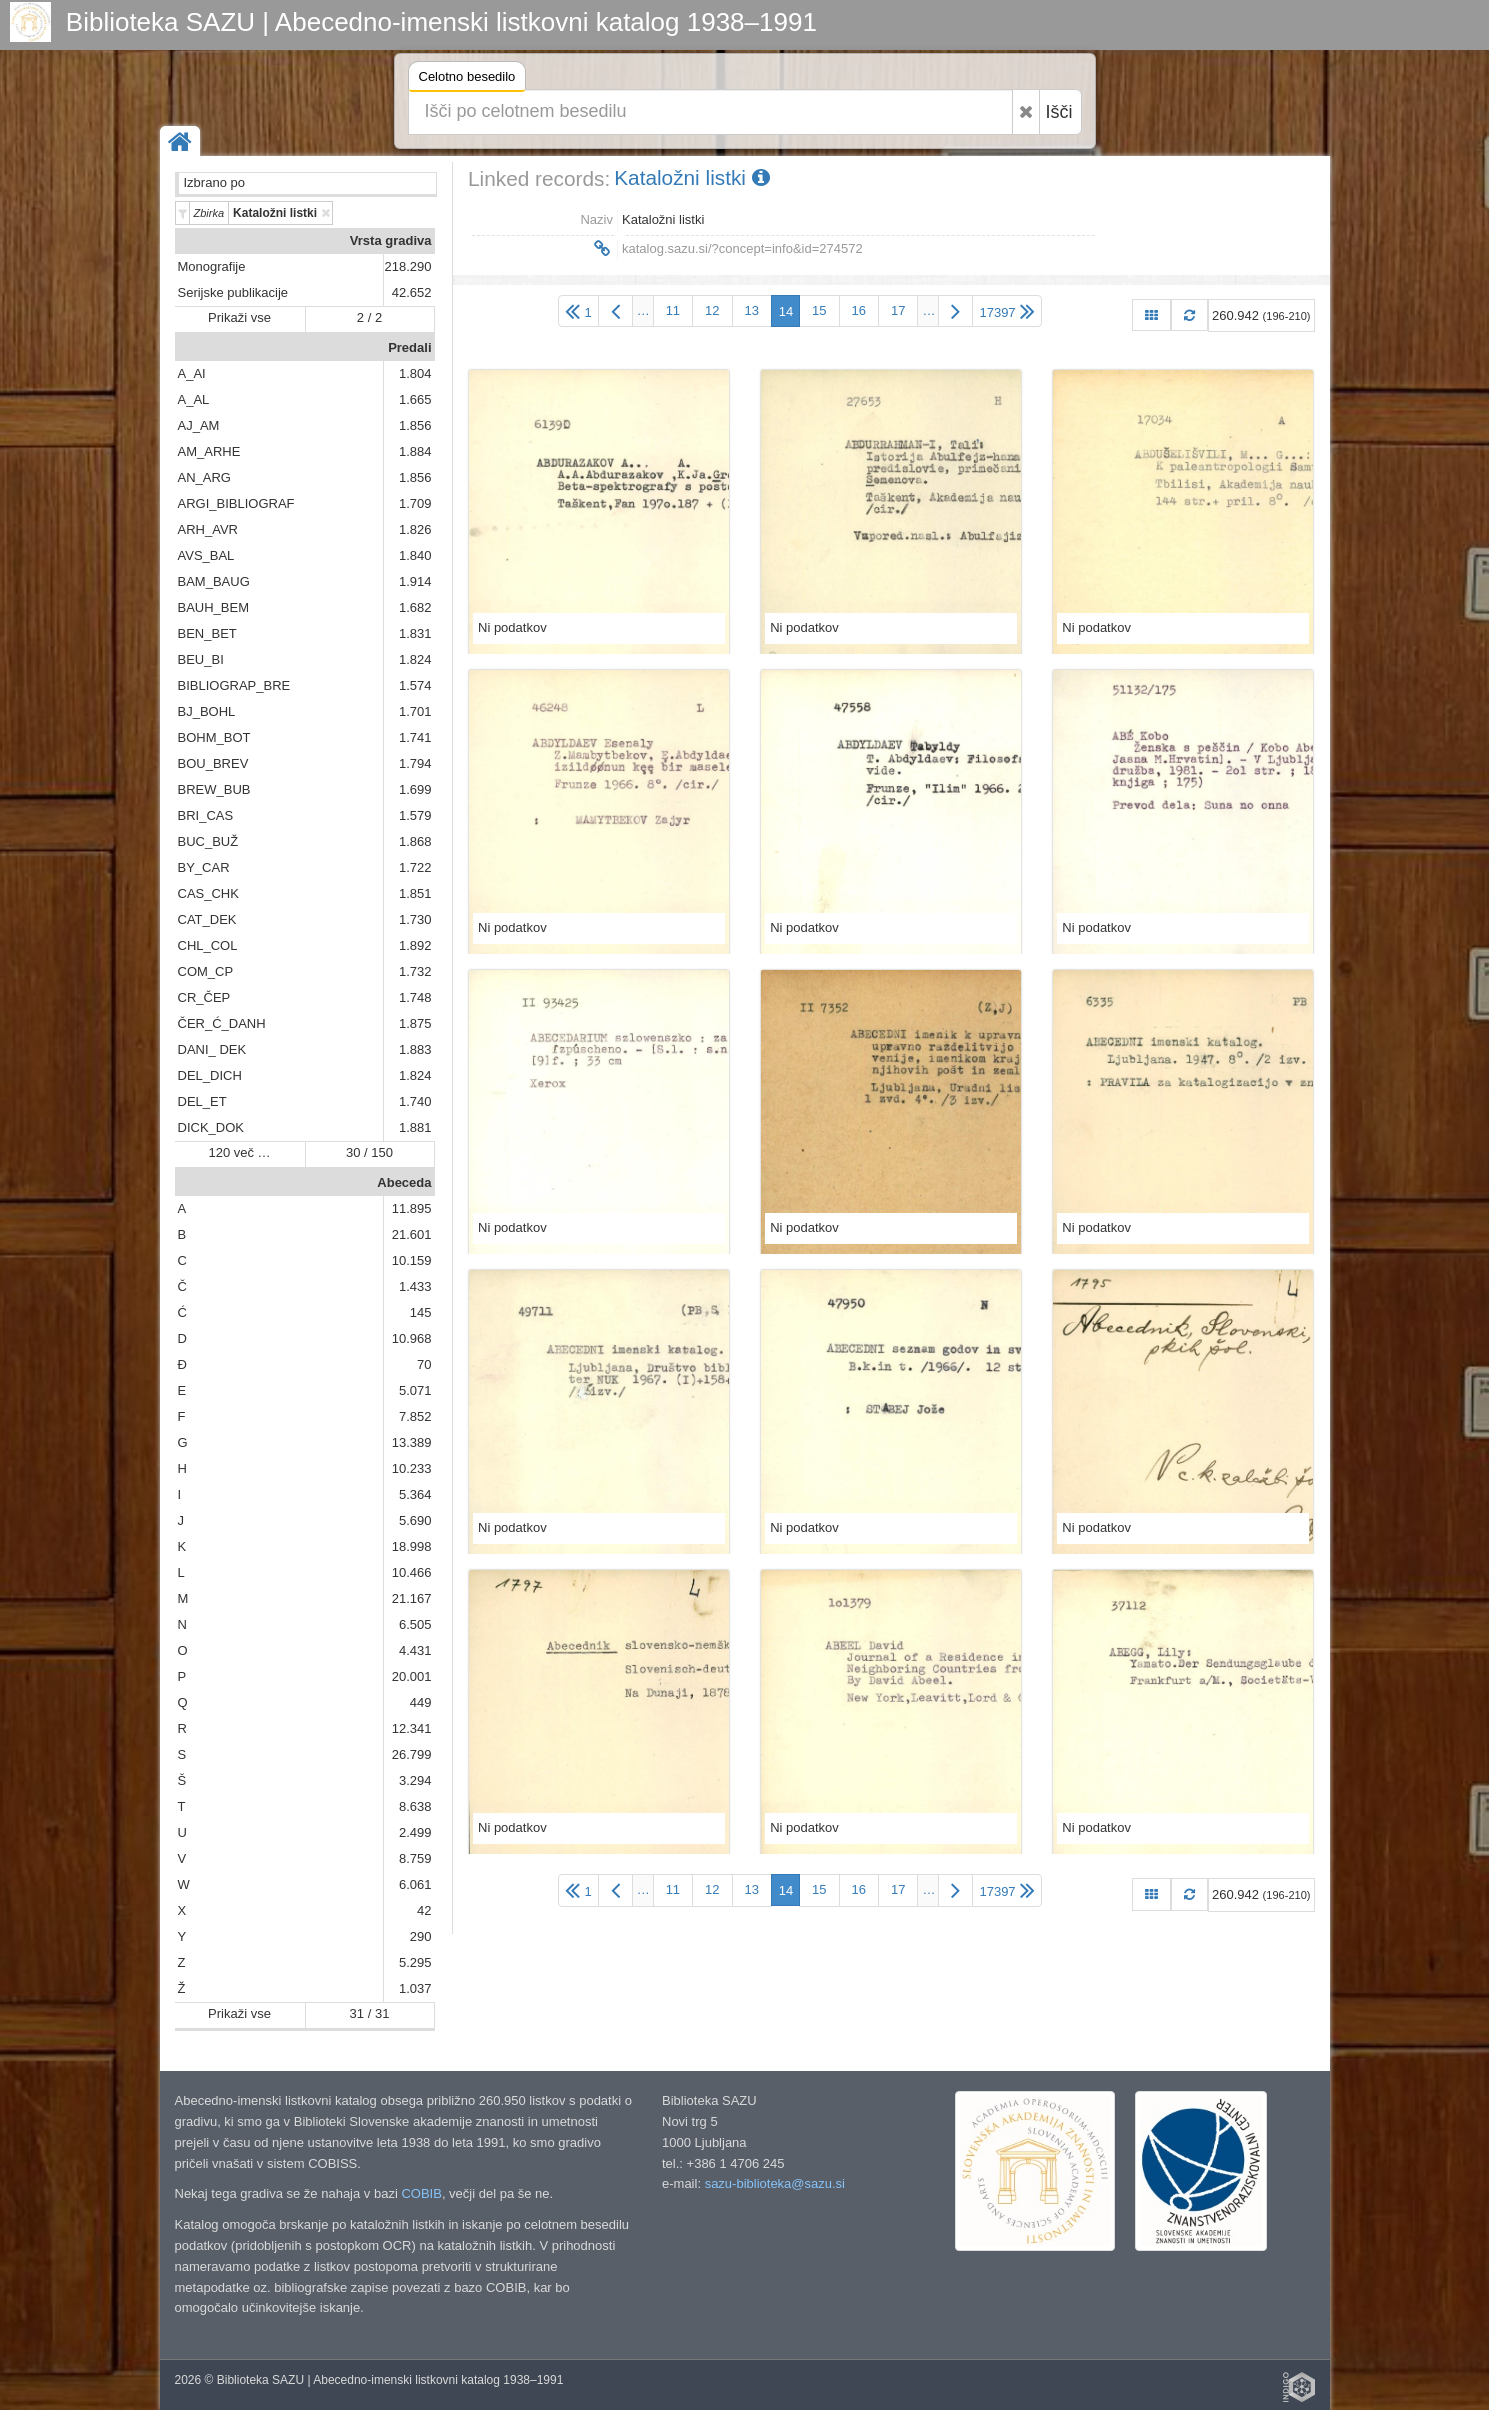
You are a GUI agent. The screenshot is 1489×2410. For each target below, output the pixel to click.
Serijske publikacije (233, 292)
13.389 (412, 1442)
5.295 (415, 1962)
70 (424, 1364)
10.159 (412, 1260)
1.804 (415, 373)
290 (421, 1936)
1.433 (415, 1286)
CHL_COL (208, 945)
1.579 (415, 815)
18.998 (412, 1546)
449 (421, 1702)
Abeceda (404, 1182)
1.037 (415, 1988)
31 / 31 (370, 2013)
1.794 (415, 763)
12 (712, 310)
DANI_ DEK (212, 1049)
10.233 (412, 1468)
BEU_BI (201, 659)
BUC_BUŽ (208, 841)
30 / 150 (369, 1152)
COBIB (421, 2193)
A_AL (194, 399)
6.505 (415, 1624)
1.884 (415, 451)
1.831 (415, 633)
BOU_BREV (213, 763)
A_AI (192, 373)
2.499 (415, 1832)
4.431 (415, 1650)
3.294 (415, 1780)
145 (421, 1312)
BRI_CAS (206, 815)
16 (859, 310)
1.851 (415, 893)
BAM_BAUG (214, 581)
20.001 (412, 1676)
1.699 (415, 789)
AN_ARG (204, 477)
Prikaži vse (239, 317)
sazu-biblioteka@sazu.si (775, 2183)
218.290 (408, 266)
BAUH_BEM (214, 607)
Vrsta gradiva (391, 240)
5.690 (415, 1520)
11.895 (412, 1208)
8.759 (415, 1858)
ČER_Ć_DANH (222, 1023)
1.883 (415, 1049)
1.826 (415, 529)
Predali (409, 347)
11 (673, 310)
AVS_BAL (206, 555)
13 (752, 310)
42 (424, 1910)
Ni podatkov (512, 627)
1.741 (415, 737)
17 (898, 310)
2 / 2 (369, 317)
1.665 (415, 399)
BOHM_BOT (214, 737)
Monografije (212, 266)
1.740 (415, 1101)
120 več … (239, 1152)
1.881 (415, 1127)
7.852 (415, 1416)
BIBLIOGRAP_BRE (234, 685)
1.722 (415, 867)
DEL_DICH (210, 1075)
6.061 (415, 1884)
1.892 (415, 945)
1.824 (415, 659)
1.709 (415, 503)
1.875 (415, 1023)
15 (819, 310)
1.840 (415, 555)
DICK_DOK (211, 1127)
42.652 (412, 292)
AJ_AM (199, 425)
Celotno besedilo (467, 79)
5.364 (415, 1494)
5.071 (415, 1390)
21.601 (412, 1234)
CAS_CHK (208, 893)
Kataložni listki (692, 177)
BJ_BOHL (207, 711)
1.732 (415, 971)
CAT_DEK (207, 919)
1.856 (415, 425)
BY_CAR (204, 867)
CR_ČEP (204, 997)
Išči (1059, 112)
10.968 (412, 1338)
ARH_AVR (208, 529)
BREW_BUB (214, 789)
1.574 (415, 685)
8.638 (415, 1806)
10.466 (412, 1572)
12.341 (412, 1728)
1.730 (415, 919)
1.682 (415, 607)
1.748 (415, 997)
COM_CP (206, 971)
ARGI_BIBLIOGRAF (236, 503)
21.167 (412, 1598)
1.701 (415, 711)
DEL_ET (202, 1101)
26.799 (412, 1754)
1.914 (415, 581)
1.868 (415, 841)
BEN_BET (207, 633)
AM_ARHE (209, 451)
